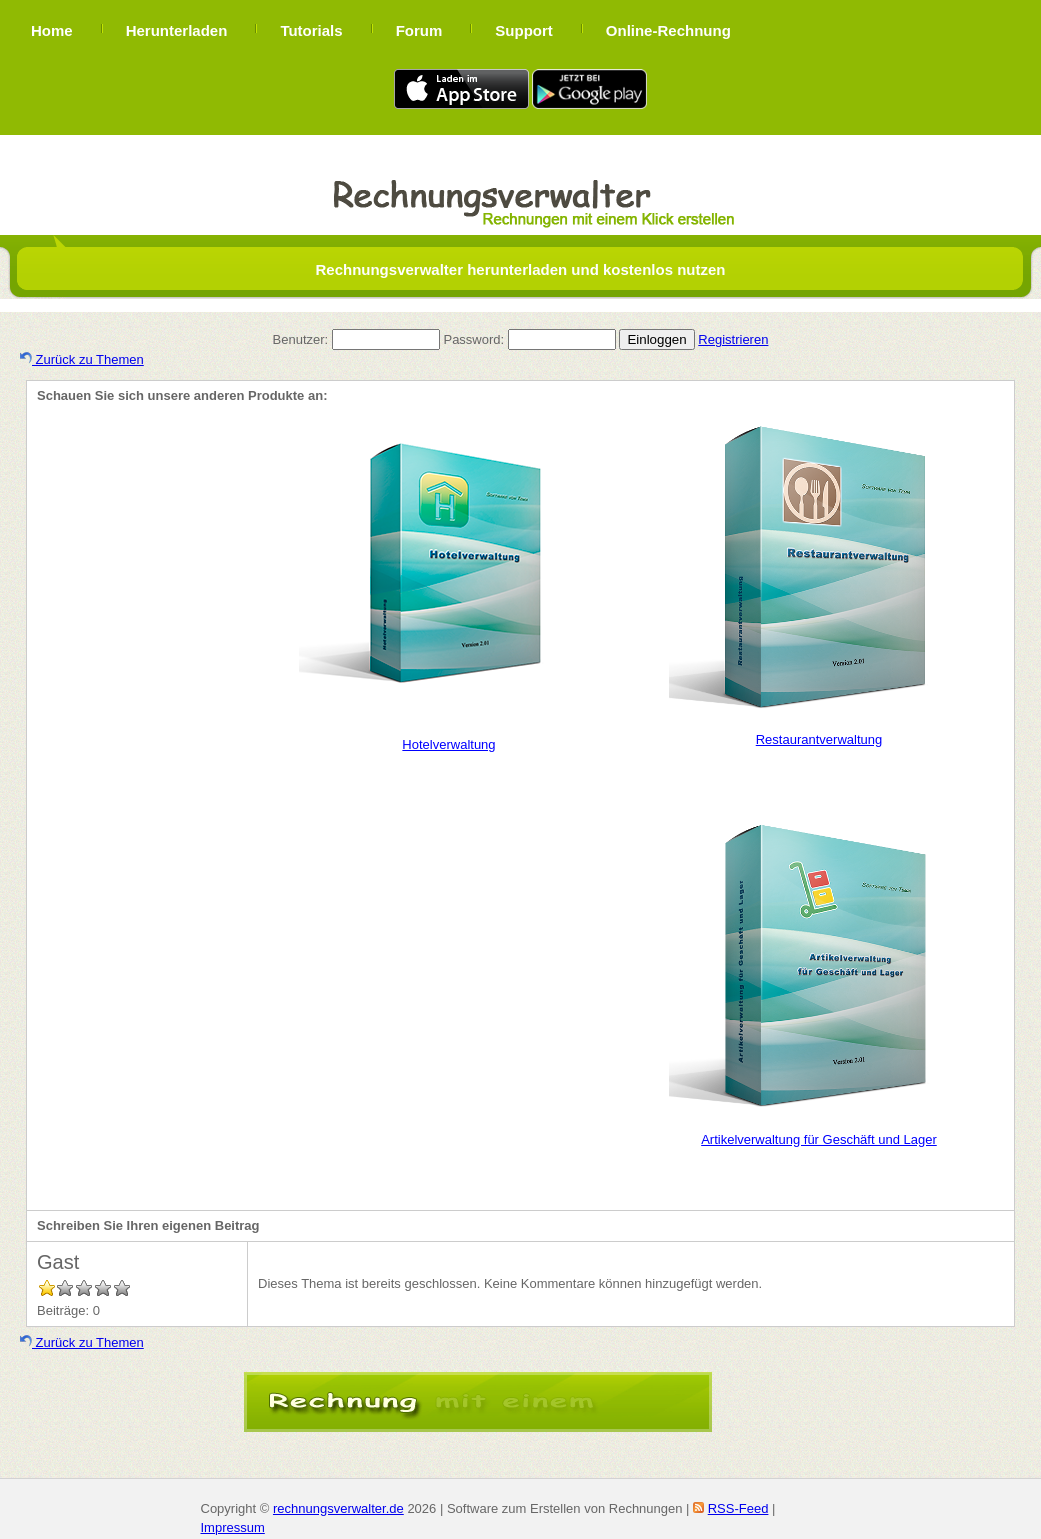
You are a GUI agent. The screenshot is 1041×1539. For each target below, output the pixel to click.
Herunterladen (177, 30)
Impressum (233, 1527)
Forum (419, 30)
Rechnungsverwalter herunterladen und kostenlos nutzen (520, 269)
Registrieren (733, 339)
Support (524, 30)
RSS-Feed (738, 1508)
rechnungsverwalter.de (338, 1508)
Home (52, 30)
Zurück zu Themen (82, 359)
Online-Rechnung (668, 30)
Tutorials (311, 30)
